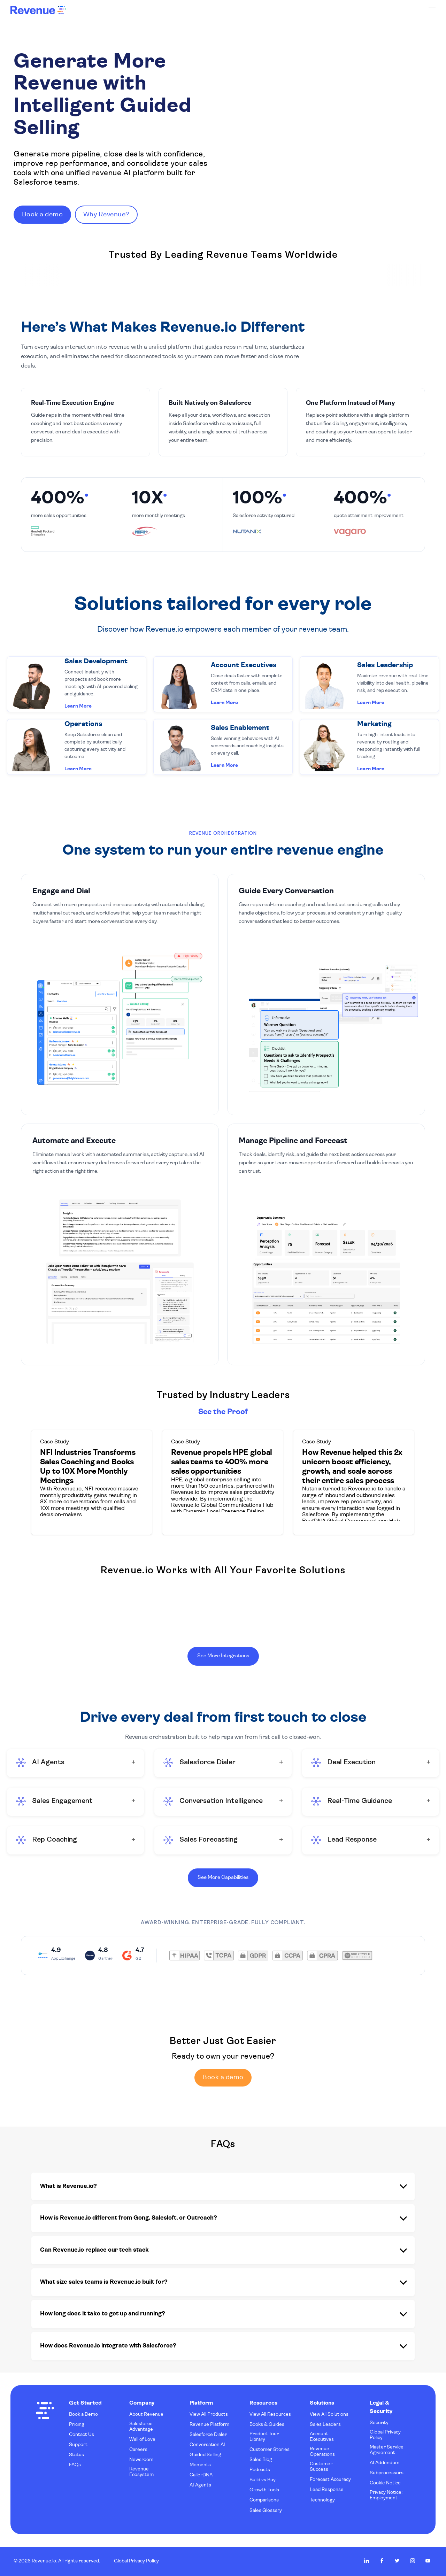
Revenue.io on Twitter (397, 2560)
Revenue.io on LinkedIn (366, 2560)
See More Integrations (223, 1654)
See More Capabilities (223, 1876)
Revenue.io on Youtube (427, 2560)
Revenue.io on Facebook (381, 2560)
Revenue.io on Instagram (412, 2560)
